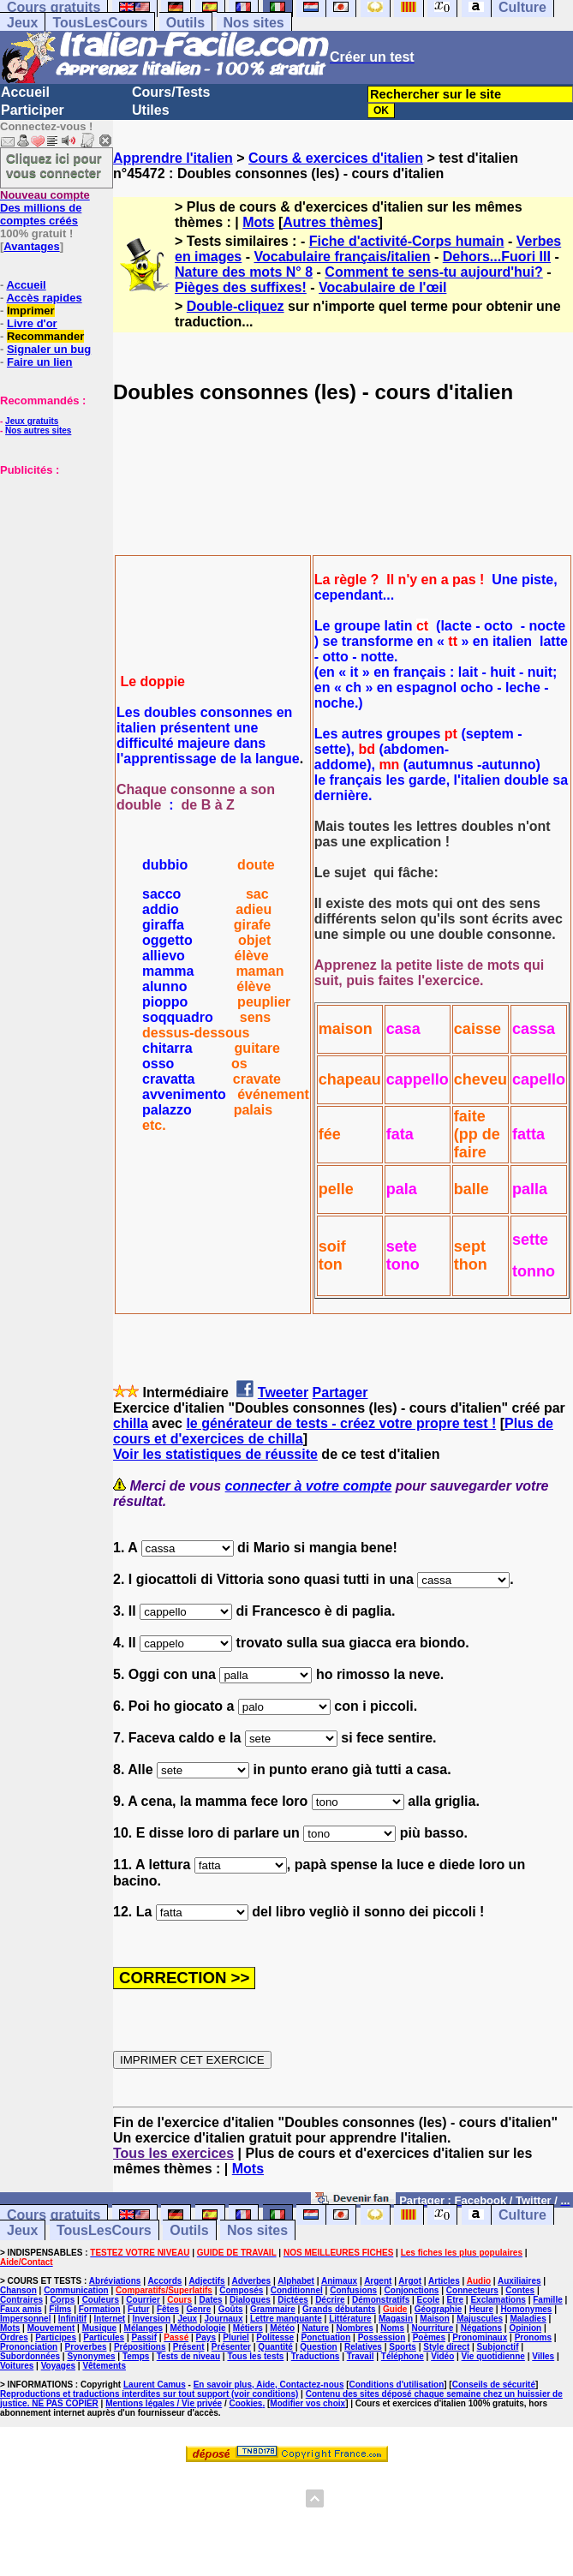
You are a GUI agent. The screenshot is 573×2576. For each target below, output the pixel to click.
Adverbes (252, 2281)
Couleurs (100, 2299)
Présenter (231, 2347)
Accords (164, 2281)
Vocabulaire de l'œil (382, 287)
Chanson (18, 2290)
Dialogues (250, 2299)
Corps (62, 2299)
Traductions (315, 2356)
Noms (392, 2328)
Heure (481, 2309)
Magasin (396, 2318)
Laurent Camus (154, 2384)
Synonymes (91, 2356)
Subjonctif (498, 2347)
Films (60, 2309)
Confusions (353, 2290)
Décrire (329, 2299)
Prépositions (140, 2347)
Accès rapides (43, 297)
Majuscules (480, 2318)
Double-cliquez (235, 306)
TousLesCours (99, 22)
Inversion (151, 2318)
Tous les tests (255, 2356)
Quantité (275, 2347)
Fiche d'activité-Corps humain (406, 241)
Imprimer (31, 310)
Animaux (339, 2281)
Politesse (275, 2337)
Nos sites (254, 22)
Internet (110, 2318)
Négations (481, 2328)
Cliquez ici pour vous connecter (54, 165)
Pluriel (236, 2337)
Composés (241, 2290)
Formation (100, 2309)
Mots (258, 222)
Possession (382, 2337)
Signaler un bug (49, 349)
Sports (402, 2347)
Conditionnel (297, 2290)
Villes (543, 2356)
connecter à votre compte (308, 1486)
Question (318, 2347)
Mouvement (51, 2328)
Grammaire (272, 2309)
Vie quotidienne (493, 2356)
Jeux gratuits (31, 421)
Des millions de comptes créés (45, 207)
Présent (189, 2347)
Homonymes (526, 2309)
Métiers (248, 2328)
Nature (315, 2328)
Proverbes (86, 2347)
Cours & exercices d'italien (335, 158)
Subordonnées (30, 2356)
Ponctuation (326, 2337)
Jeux (22, 22)
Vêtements (104, 2365)
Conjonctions (412, 2290)
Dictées (293, 2299)
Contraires (21, 2299)
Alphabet (296, 2281)
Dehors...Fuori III (497, 256)
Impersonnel (25, 2318)
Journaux (224, 2318)
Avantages (31, 246)
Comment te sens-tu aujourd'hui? (433, 272)
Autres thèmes (330, 222)
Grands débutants (339, 2309)
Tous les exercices (173, 2153)
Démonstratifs (380, 2299)
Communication (76, 2290)
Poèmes (429, 2337)
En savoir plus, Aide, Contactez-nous (269, 2384)
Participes (55, 2337)
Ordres (14, 2337)
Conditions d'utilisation (397, 2384)
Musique (99, 2328)
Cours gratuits (53, 2215)
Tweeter (283, 1392)
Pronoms (533, 2337)
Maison (434, 2318)
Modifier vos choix (307, 2403)
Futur (139, 2309)
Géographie (439, 2309)
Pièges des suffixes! (241, 287)
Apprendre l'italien (173, 158)
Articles (444, 2281)
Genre (198, 2309)
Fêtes (168, 2309)
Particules (103, 2337)
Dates (210, 2299)
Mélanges (144, 2328)
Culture (522, 2215)
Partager (340, 1392)
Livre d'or (32, 323)
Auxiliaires (519, 2281)
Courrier (142, 2299)
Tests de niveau (188, 2356)
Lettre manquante (286, 2318)
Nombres (355, 2328)
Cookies (246, 2403)
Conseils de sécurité (493, 2384)
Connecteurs (472, 2290)
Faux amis (21, 2309)
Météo (282, 2328)
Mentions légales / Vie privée (163, 2403)
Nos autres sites (38, 430)
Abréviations (115, 2281)
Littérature (350, 2318)
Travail (360, 2356)
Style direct (446, 2347)
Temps (136, 2356)
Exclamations (497, 2299)
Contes (519, 2290)
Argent (377, 2281)
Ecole (428, 2299)
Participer (32, 110)
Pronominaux (479, 2337)
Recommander (45, 336)
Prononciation (28, 2347)
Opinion (525, 2328)
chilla (130, 1423)
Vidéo (442, 2356)
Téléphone (402, 2356)
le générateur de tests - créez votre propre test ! (341, 1423)
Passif (144, 2337)
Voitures (16, 2365)
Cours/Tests (171, 92)
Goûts (230, 2309)
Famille (547, 2299)
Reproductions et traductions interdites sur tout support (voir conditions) (149, 2394)
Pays (206, 2337)
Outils (185, 22)
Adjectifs (206, 2281)
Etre (455, 2299)
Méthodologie (197, 2328)
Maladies (528, 2318)
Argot (409, 2281)
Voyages (58, 2365)
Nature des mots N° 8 (244, 272)
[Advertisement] (51, 562)
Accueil (25, 92)
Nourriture (432, 2328)
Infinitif (72, 2318)
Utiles (151, 110)
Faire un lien (40, 362)
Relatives (363, 2347)
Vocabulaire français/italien (342, 256)
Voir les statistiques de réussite (215, 1454)
